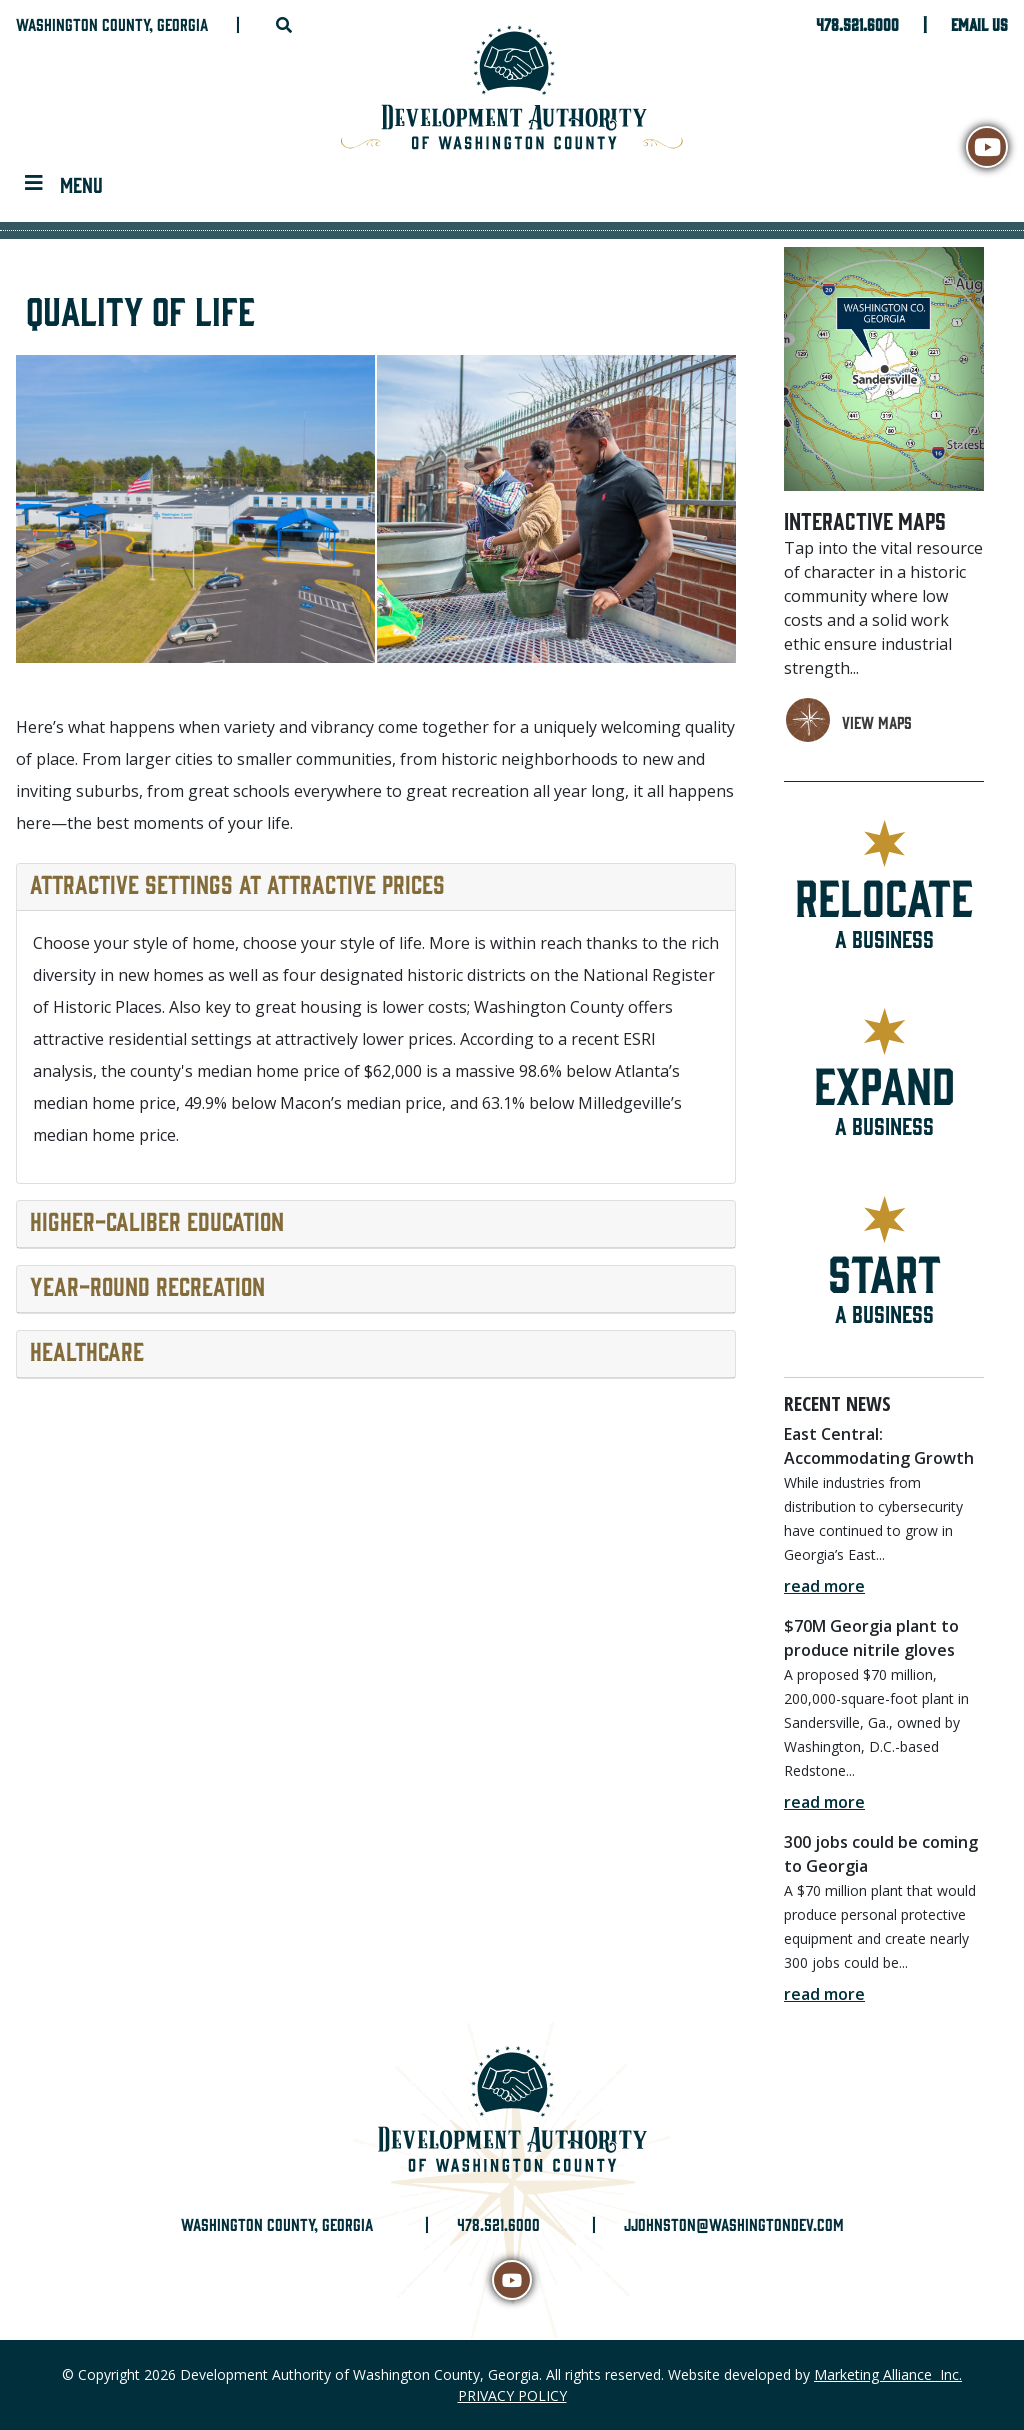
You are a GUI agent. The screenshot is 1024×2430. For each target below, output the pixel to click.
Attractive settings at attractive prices (237, 883)
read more (824, 1586)
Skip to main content (0, 17)
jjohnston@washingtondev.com (734, 2224)
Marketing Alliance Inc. (888, 2374)
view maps (877, 722)
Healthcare (87, 1350)
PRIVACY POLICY (512, 2395)
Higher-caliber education (157, 1220)
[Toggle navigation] (64, 184)
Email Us (979, 24)
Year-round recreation (147, 1285)
